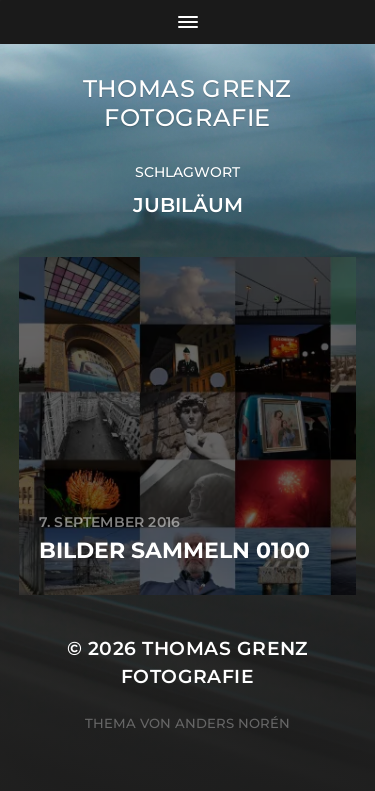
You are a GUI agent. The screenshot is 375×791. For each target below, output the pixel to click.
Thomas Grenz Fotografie (187, 103)
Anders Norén (232, 723)
